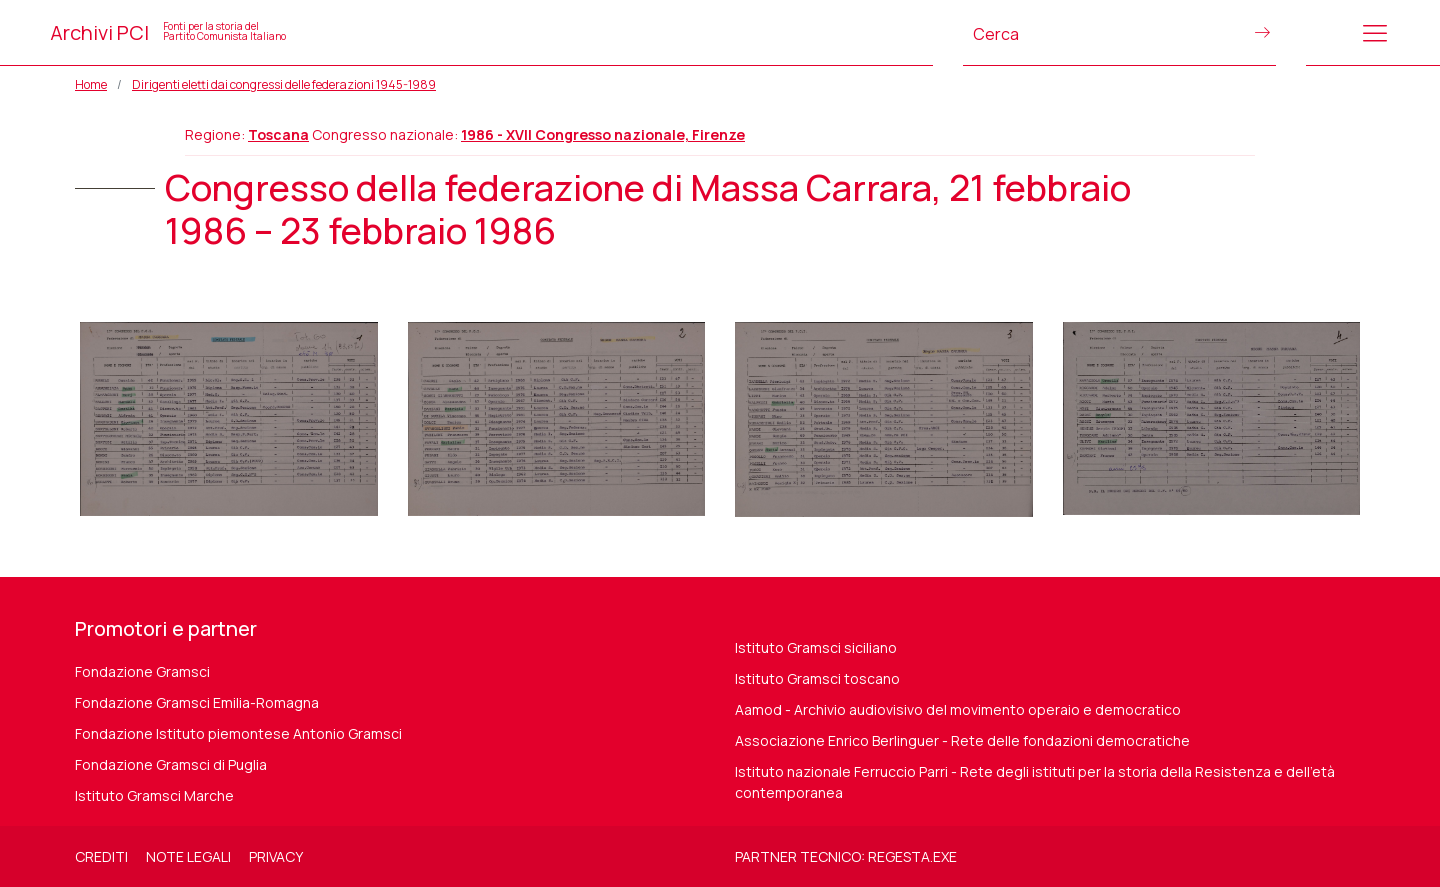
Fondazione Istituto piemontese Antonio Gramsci (238, 733)
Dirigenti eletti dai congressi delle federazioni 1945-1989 (284, 84)
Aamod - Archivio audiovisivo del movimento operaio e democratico (958, 709)
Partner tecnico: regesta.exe (846, 856)
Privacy (276, 856)
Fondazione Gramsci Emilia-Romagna (197, 702)
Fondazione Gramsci (142, 671)
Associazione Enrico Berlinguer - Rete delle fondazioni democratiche (962, 740)
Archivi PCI (168, 32)
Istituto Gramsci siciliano (816, 647)
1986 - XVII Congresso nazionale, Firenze (603, 134)
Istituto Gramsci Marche (154, 795)
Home (91, 84)
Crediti (101, 856)
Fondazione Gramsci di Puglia (171, 764)
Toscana (278, 134)
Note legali (188, 856)
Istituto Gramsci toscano (817, 678)
